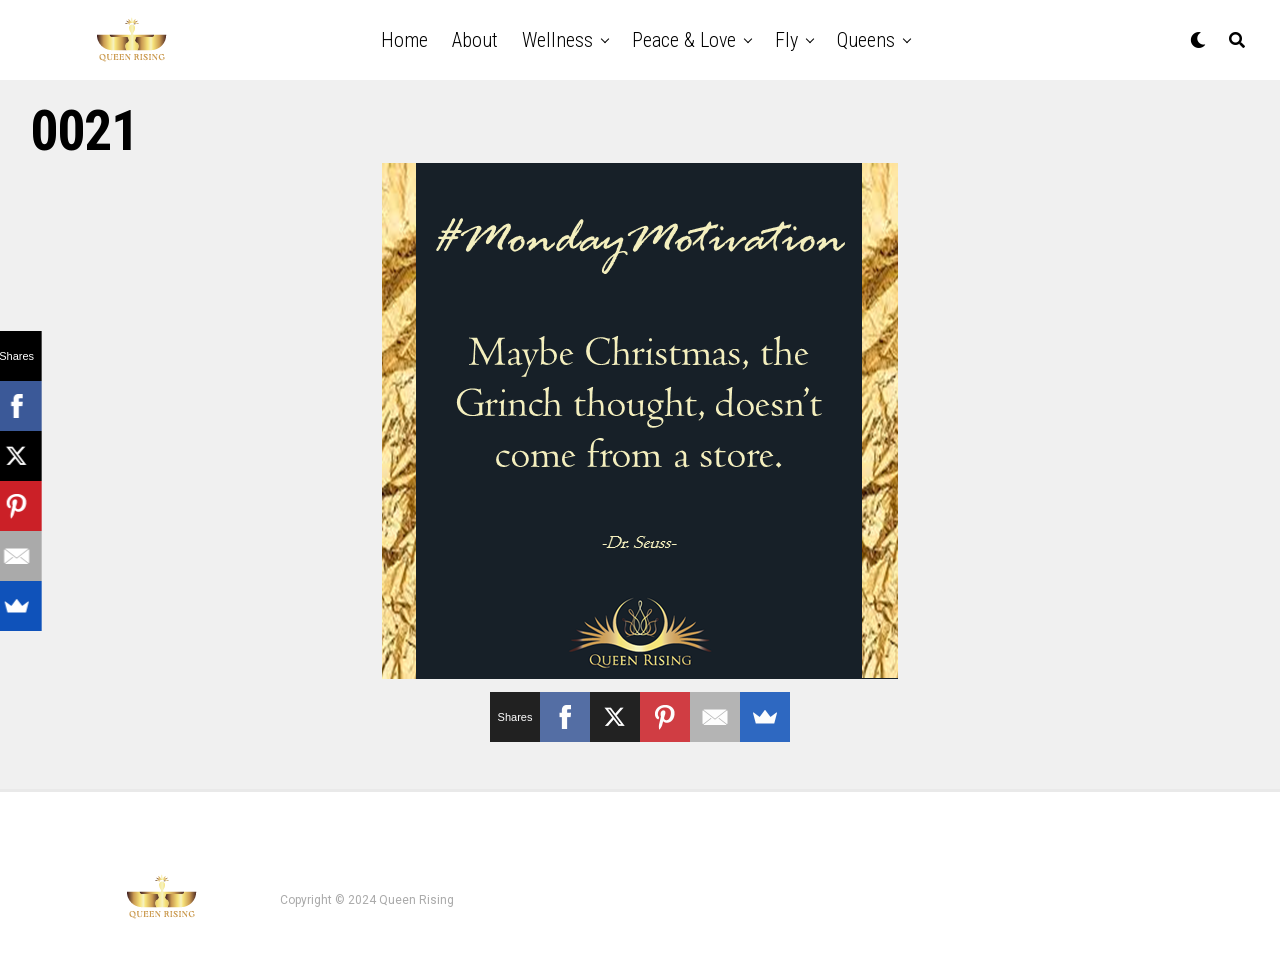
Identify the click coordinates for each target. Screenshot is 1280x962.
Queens (866, 40)
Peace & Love (684, 40)
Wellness (557, 40)
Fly (786, 40)
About (475, 40)
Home (404, 40)
